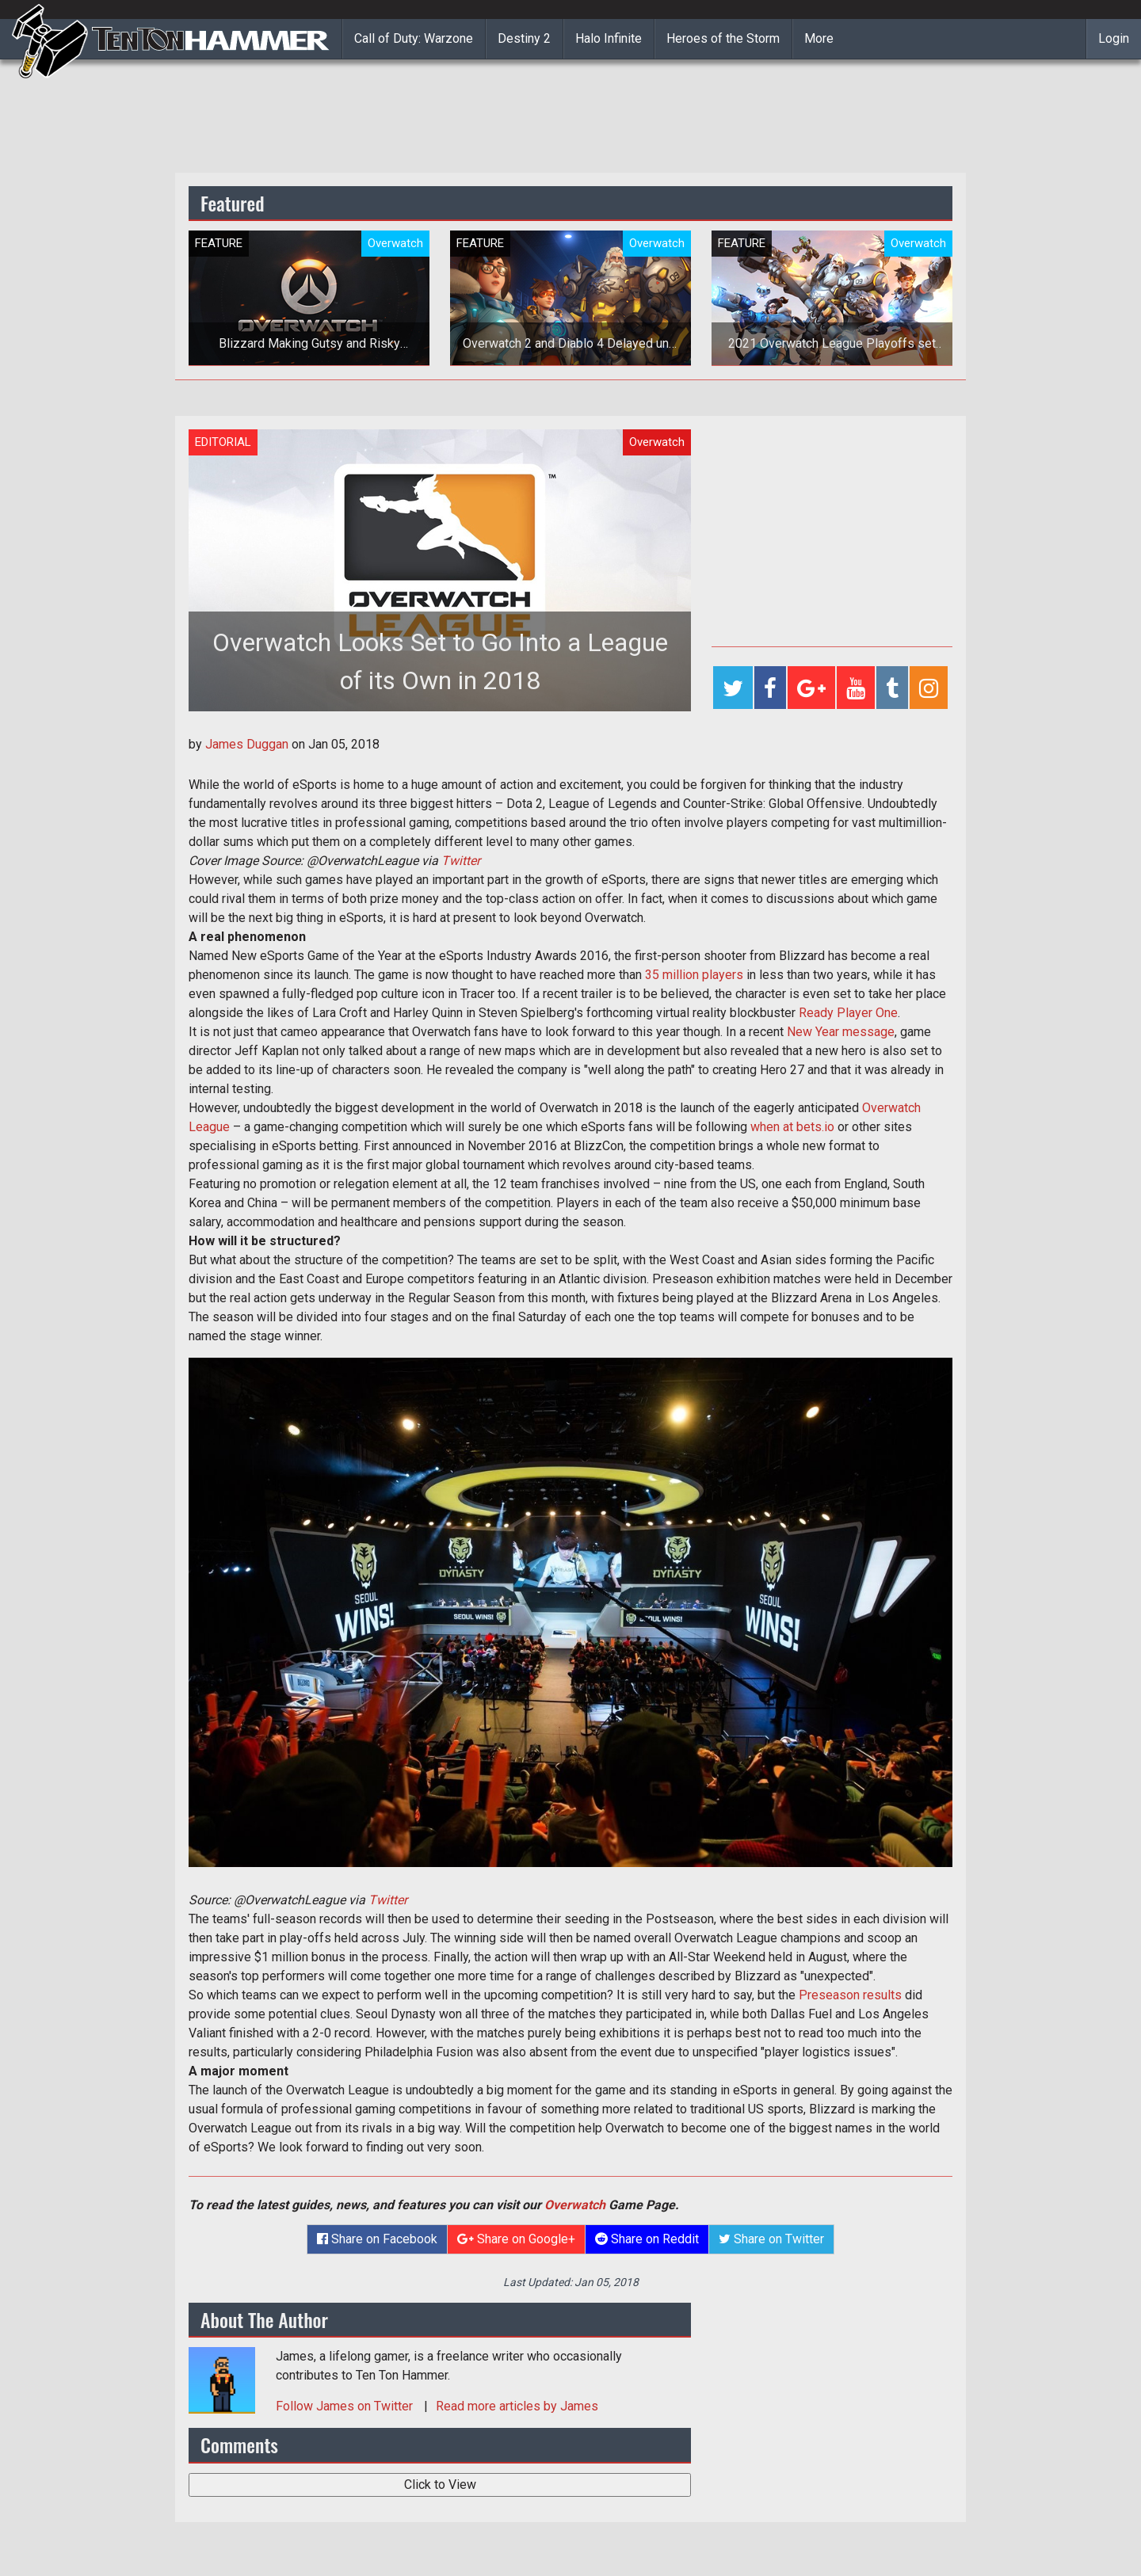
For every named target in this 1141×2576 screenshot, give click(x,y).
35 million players (694, 974)
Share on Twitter (771, 2238)
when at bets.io (792, 1126)
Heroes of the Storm (723, 38)
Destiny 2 (524, 38)
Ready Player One (848, 1012)
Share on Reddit (647, 2238)
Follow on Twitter (346, 2406)
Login (1113, 38)
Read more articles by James (517, 2406)
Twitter (460, 860)
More (819, 38)
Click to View (440, 2484)
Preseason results (850, 1994)
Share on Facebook (377, 2238)
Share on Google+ (516, 2238)
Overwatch (574, 2204)
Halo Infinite (608, 38)
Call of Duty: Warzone (413, 38)
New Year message (841, 1031)
